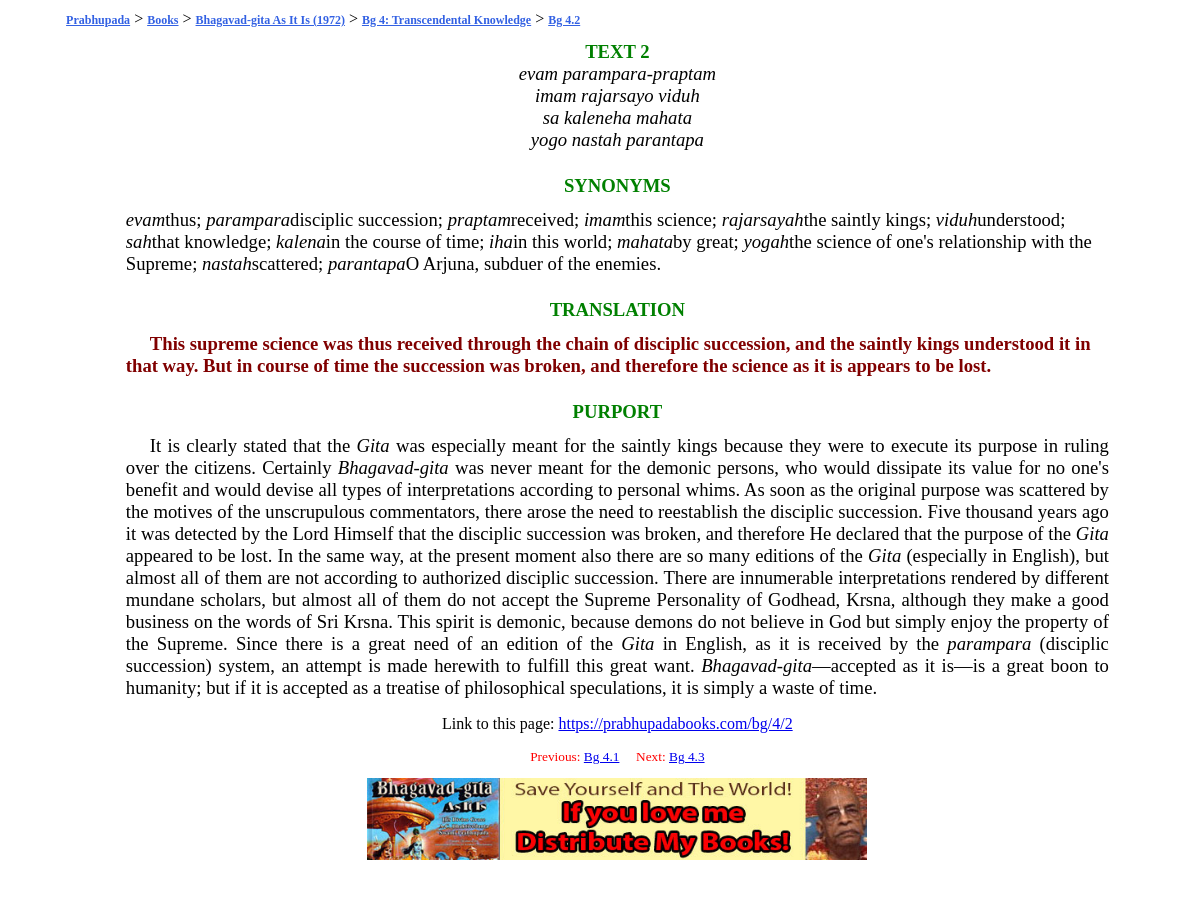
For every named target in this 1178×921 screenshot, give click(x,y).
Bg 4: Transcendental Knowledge (446, 20)
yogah (766, 241)
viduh (956, 219)
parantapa (367, 263)
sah (139, 241)
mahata (645, 241)
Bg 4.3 (687, 756)
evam (145, 219)
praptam (479, 219)
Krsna (868, 599)
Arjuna (449, 263)
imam (604, 219)
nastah (227, 263)
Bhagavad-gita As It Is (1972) (270, 20)
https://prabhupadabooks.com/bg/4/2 (675, 723)
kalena (301, 241)
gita (434, 467)
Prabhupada (98, 20)
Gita (372, 445)
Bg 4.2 (564, 20)
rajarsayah (763, 219)
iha (501, 241)
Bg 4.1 (602, 756)
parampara (248, 219)
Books (162, 20)
